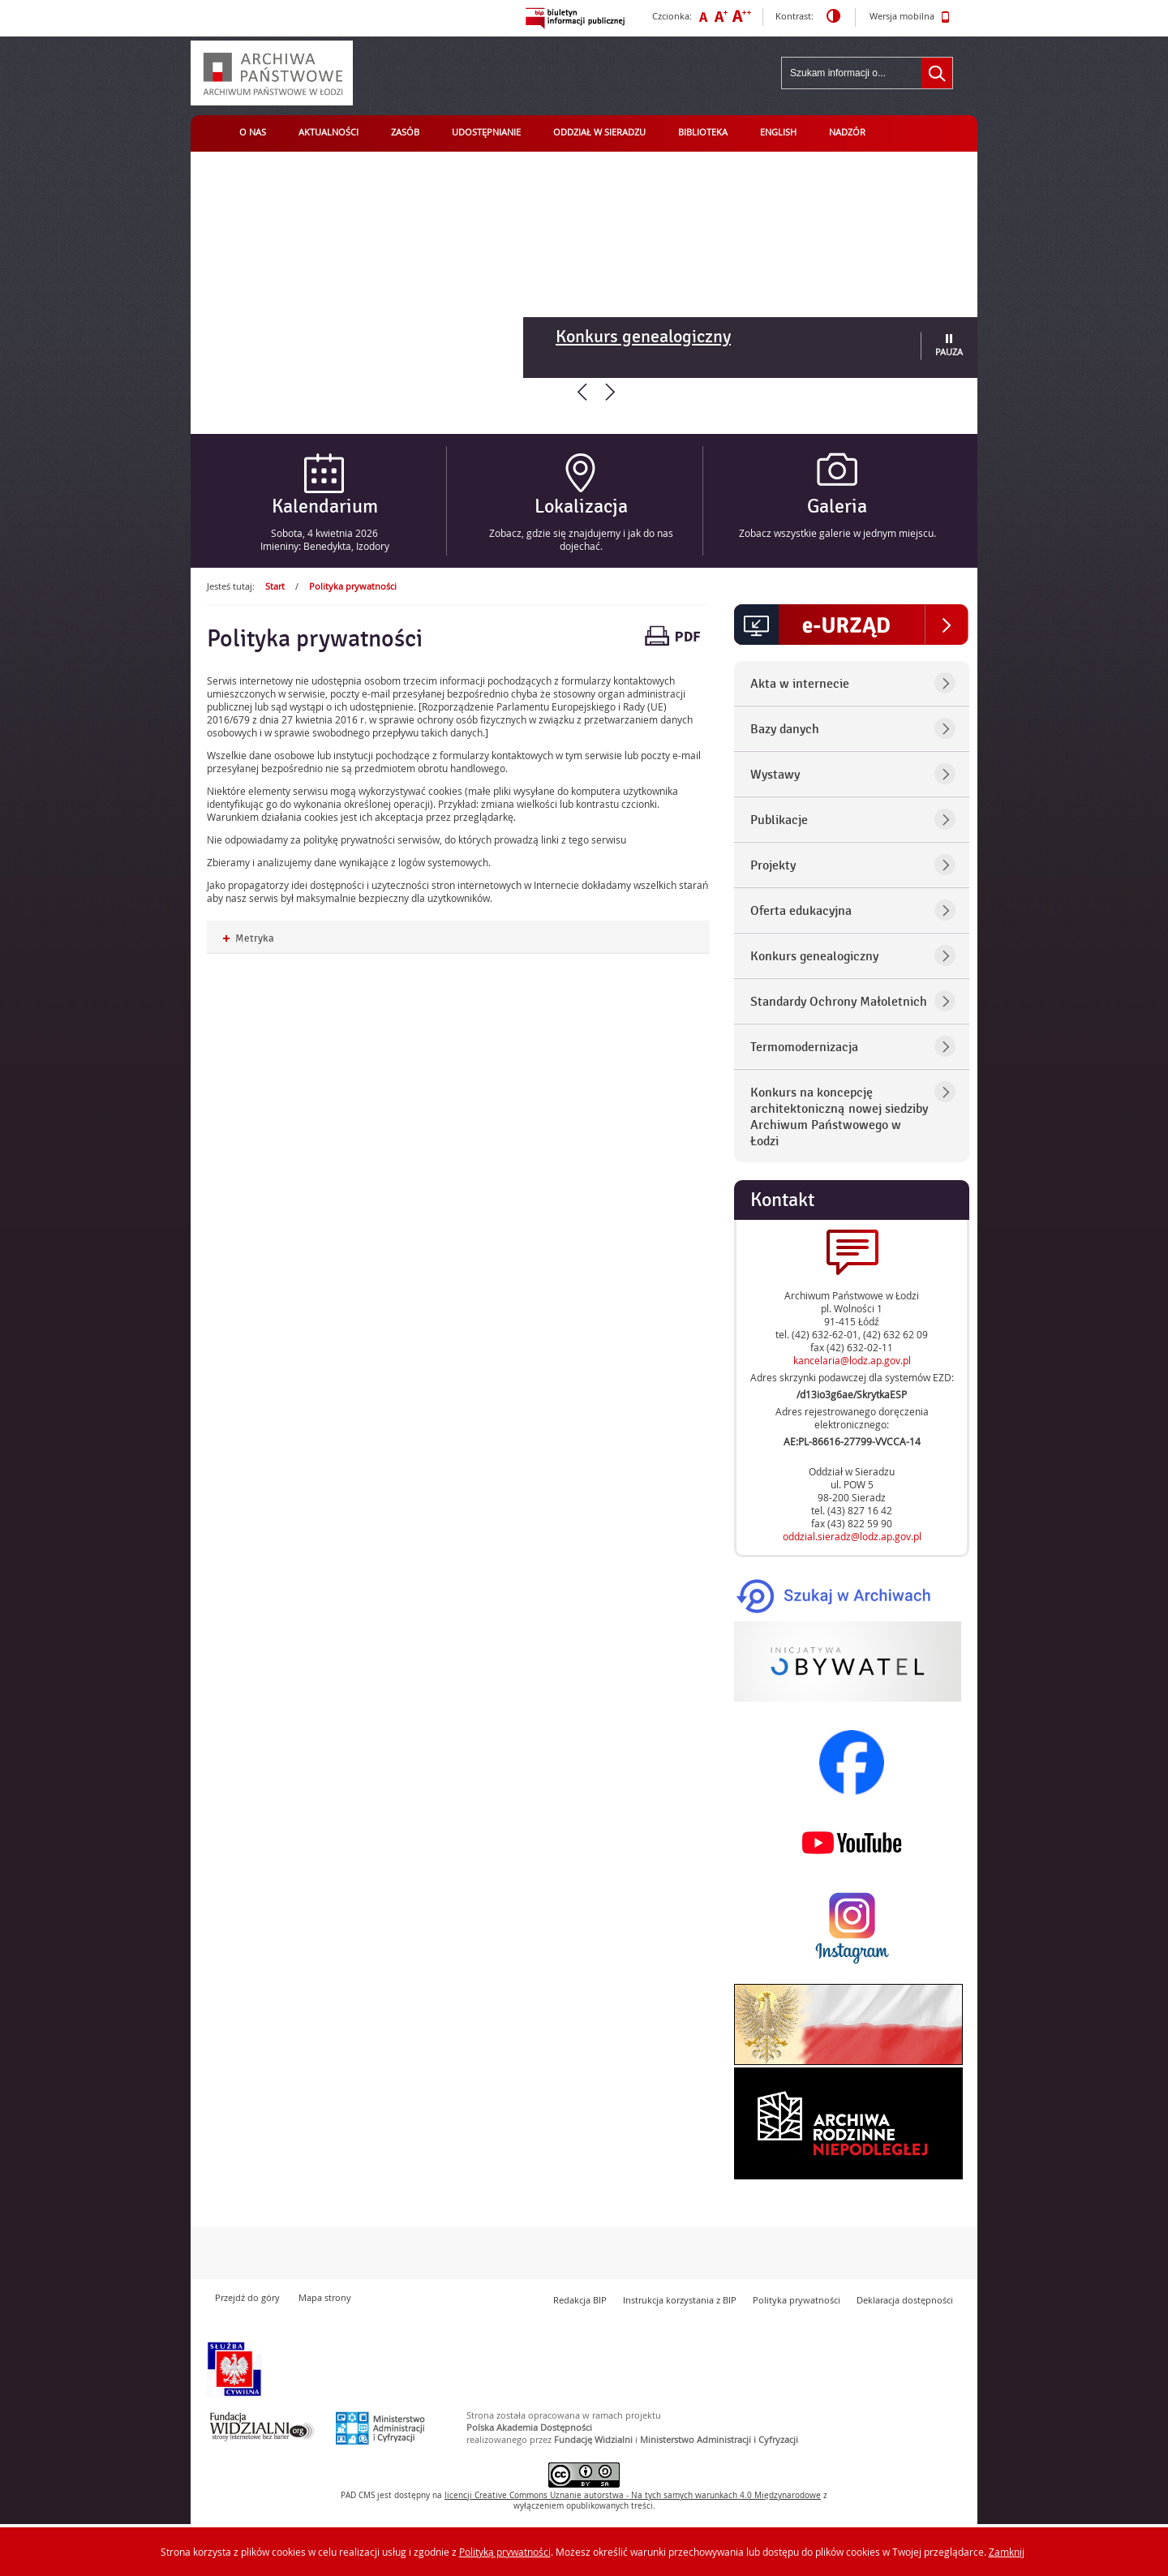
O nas (252, 132)
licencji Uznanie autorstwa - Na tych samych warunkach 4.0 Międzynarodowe (632, 2495)
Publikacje (779, 820)
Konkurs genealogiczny (643, 336)
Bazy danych (784, 729)
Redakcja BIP (580, 2300)
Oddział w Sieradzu (599, 132)
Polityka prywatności (353, 586)
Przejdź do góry (247, 2297)
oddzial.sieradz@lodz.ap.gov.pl (852, 1536)
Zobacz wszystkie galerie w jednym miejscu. (837, 532)
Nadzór (847, 132)
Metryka (248, 939)
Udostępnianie (486, 132)
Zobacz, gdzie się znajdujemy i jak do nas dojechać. (581, 539)
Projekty (773, 865)
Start (275, 586)
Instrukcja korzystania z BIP (679, 2300)
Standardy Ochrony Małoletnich (838, 1002)
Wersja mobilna (910, 17)
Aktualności (328, 132)
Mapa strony (324, 2297)
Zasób (405, 132)
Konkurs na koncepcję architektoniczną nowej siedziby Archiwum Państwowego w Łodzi (839, 1116)
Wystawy (775, 774)
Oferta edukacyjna (801, 911)
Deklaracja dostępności (905, 2300)
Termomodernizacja (804, 1047)
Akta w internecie (799, 684)
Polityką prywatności (505, 2551)
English (778, 132)
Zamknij (1006, 2551)
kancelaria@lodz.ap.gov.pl (852, 1360)
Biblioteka (703, 132)
